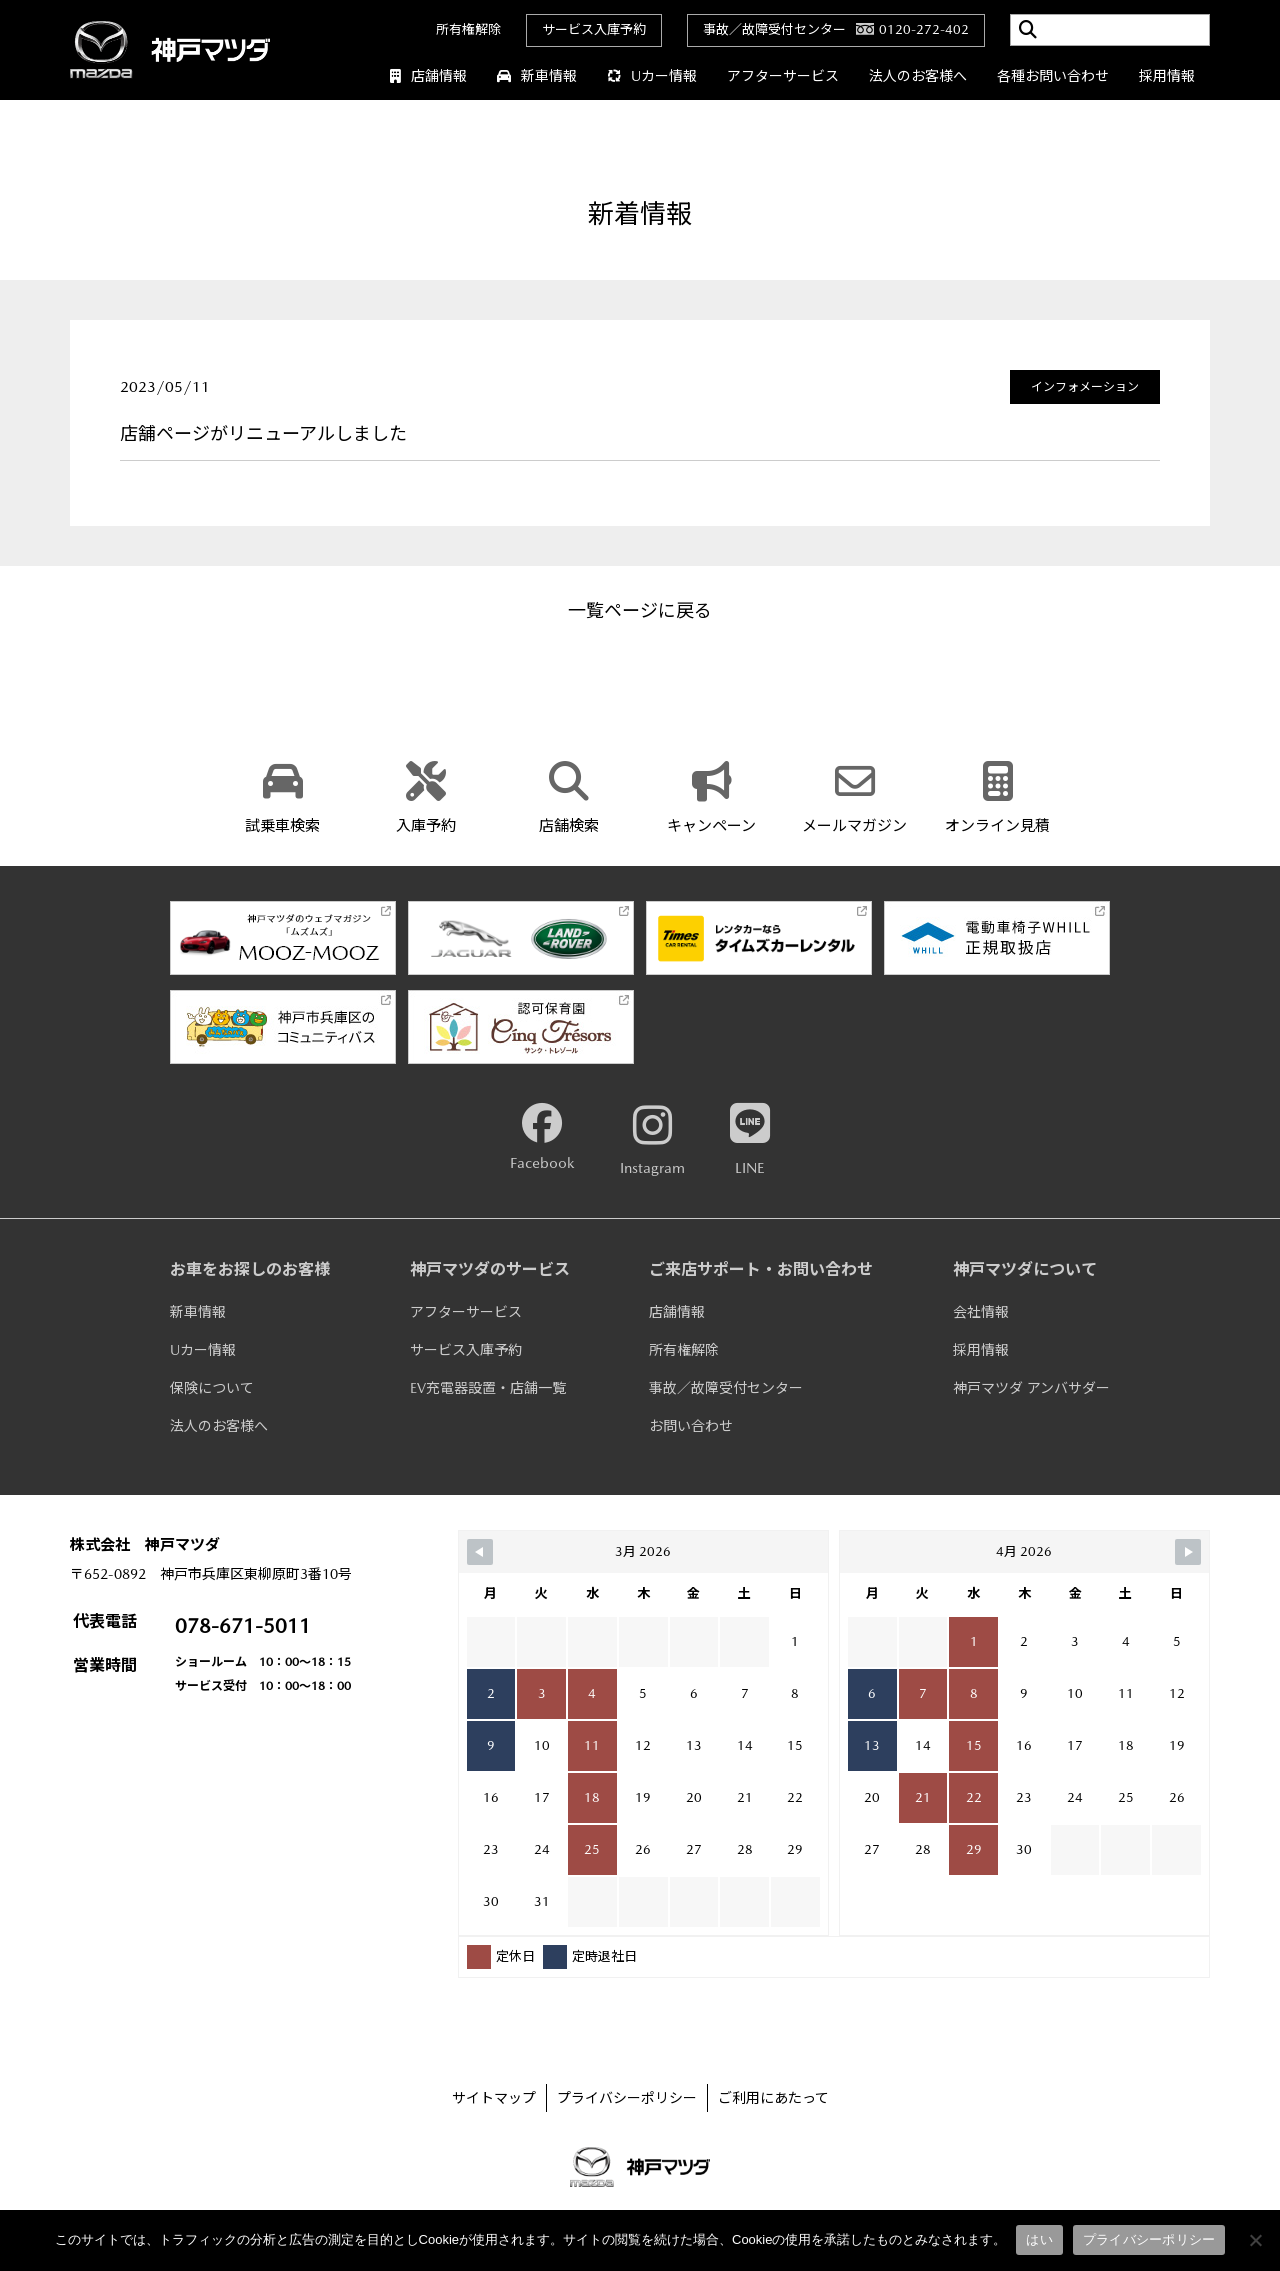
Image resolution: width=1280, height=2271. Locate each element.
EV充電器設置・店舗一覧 (488, 1388)
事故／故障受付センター (726, 1388)
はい (1039, 2239)
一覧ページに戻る (640, 610)
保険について (212, 1388)
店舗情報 (428, 76)
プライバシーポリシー (627, 2098)
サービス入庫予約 (594, 29)
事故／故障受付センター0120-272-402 (836, 29)
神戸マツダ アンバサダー (1031, 1388)
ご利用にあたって (773, 2098)
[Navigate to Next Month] (1188, 1552)
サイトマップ (494, 2098)
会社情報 (981, 1312)
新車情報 (537, 76)
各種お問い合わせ (1053, 76)
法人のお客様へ (918, 76)
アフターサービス (783, 76)
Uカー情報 (652, 76)
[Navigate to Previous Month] (480, 1552)
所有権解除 (468, 29)
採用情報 (1167, 76)
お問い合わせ (691, 1426)
